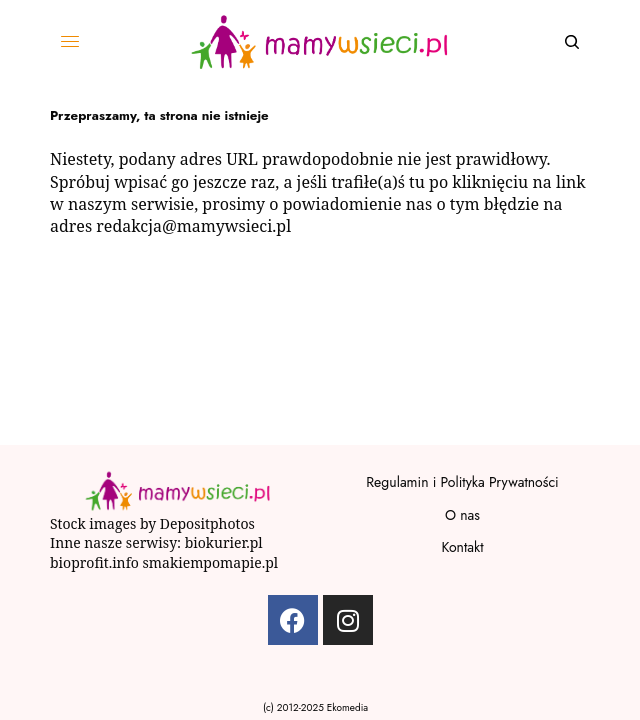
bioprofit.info (94, 562)
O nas (462, 515)
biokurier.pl (224, 542)
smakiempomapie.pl (212, 562)
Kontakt (462, 547)
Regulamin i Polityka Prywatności (462, 482)
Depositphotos (207, 523)
